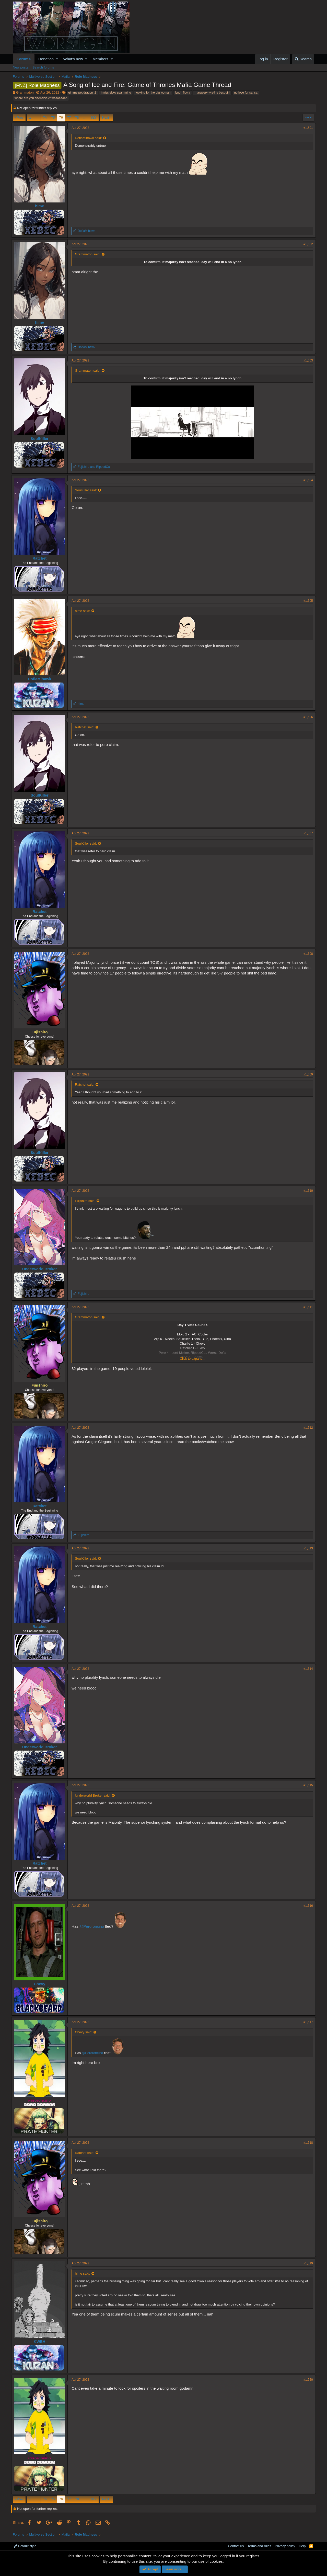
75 (53, 117)
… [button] (37, 117)
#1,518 (306, 2142)
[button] (57, 59)
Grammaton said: (89, 254)
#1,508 (306, 954)
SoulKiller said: (87, 490)
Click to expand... (192, 1358)
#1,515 (306, 1785)
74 (44, 117)
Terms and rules (259, 2546)
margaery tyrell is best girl (212, 92)
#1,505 (306, 601)
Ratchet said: (86, 727)
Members (100, 59)
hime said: (83, 611)
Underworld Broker (41, 1269)
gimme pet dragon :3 (82, 92)
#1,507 (306, 833)
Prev (20, 117)
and (95, 467)
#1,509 (306, 1074)
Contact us (236, 2546)
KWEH (41, 2341)
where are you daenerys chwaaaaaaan (41, 98)
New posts (20, 67)
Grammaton (25, 92)
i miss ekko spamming (116, 92)
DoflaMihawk (41, 679)
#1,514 (306, 1669)
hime (41, 206)
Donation (46, 59)
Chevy (41, 1984)
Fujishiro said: (86, 1201)
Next (105, 117)
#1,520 (306, 2379)
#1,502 (306, 244)
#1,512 (306, 1427)
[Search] (303, 59)
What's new (73, 59)
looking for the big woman (153, 92)
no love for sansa (245, 92)
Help (302, 2546)
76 (61, 117)
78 (77, 117)
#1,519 (306, 2263)
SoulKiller (41, 438)
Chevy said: (85, 2032)
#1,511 (306, 1307)
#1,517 (306, 2022)
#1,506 (306, 717)
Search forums (43, 67)
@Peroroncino (93, 1926)
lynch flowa (182, 92)
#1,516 (306, 1906)
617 (94, 117)
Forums (24, 59)
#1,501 (306, 128)
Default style (25, 2546)
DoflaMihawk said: (89, 138)
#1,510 (306, 1191)
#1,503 (306, 360)
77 (69, 117)
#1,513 (306, 1548)
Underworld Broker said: (94, 1795)
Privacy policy (285, 2546)
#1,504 (306, 480)
